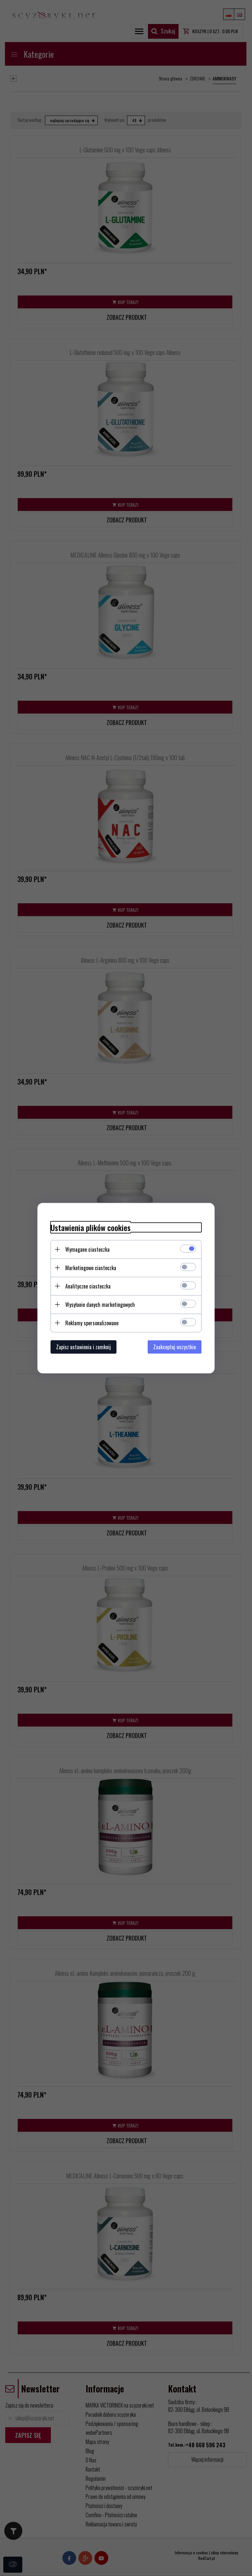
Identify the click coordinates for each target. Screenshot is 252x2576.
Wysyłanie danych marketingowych (100, 1304)
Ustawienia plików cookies (91, 1227)
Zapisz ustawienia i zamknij (83, 1347)
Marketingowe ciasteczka (90, 1267)
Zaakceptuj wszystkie (174, 1347)
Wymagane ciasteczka (87, 1249)
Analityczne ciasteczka (88, 1286)
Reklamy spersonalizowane (91, 1323)
